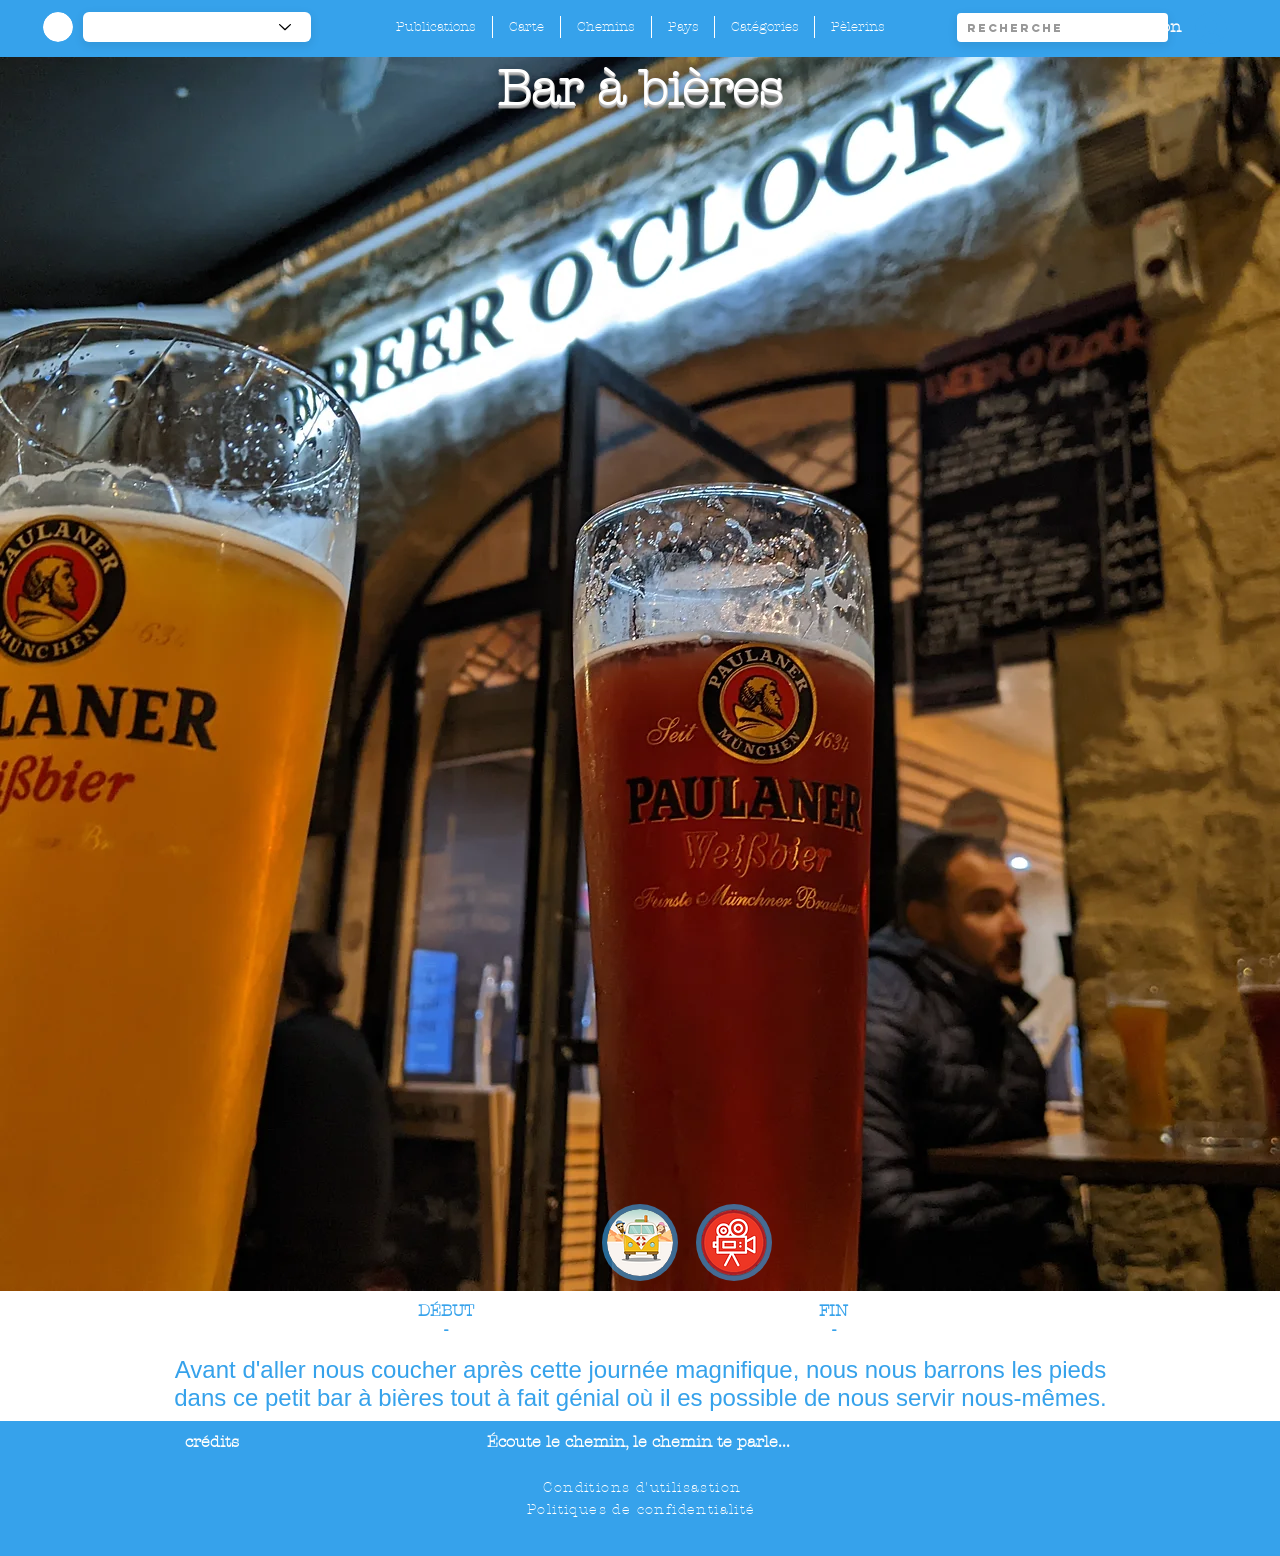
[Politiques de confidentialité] (643, 1509)
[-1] (197, 27)
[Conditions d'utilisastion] (644, 1487)
